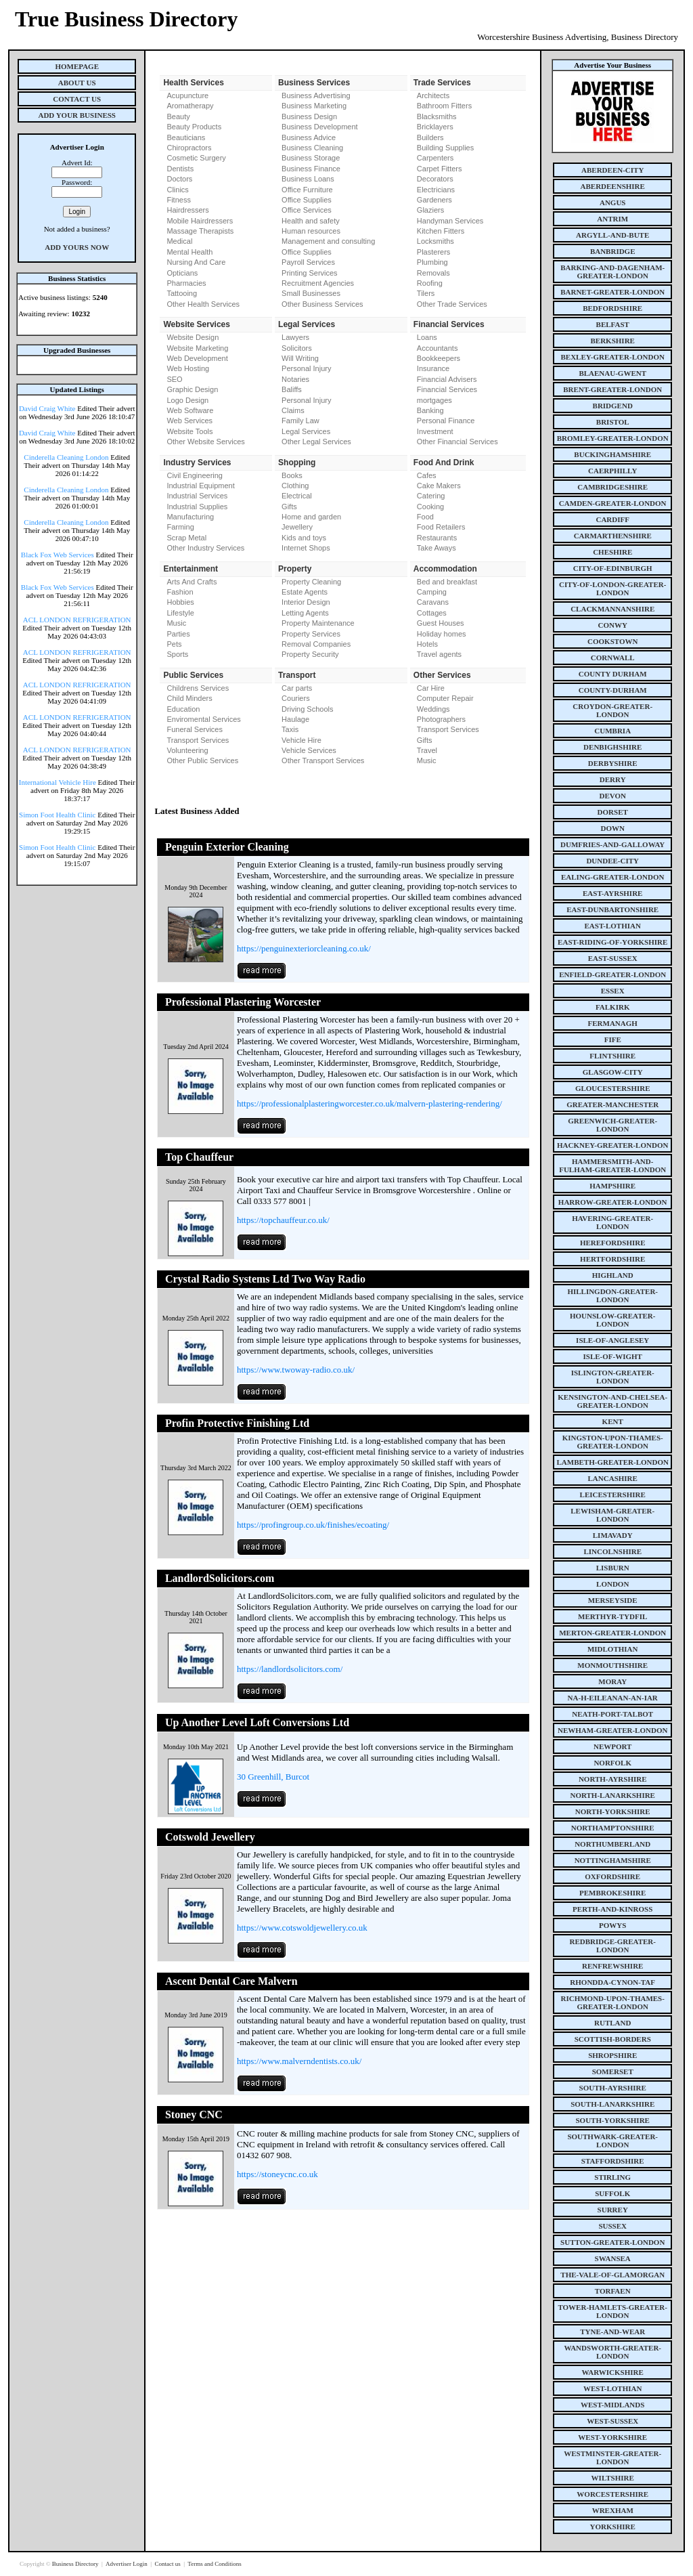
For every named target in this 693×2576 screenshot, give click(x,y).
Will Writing (300, 358)
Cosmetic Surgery (195, 158)
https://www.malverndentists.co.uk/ (299, 2061)
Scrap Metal (186, 538)
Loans (427, 337)
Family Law (300, 420)
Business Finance (311, 169)
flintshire (612, 1056)
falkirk (613, 1007)
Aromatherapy (189, 106)
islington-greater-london (612, 1377)
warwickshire (613, 2372)
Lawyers (295, 337)
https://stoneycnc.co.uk (277, 2174)
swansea (613, 2258)
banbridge (612, 251)
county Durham (613, 674)
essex (613, 991)
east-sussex (613, 958)
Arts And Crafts (191, 582)
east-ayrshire (612, 893)
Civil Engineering (194, 475)
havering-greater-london (612, 1222)
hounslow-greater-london (613, 1320)
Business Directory (76, 2563)
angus (613, 202)
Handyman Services (450, 221)
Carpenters (435, 158)
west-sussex (612, 2421)
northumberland (612, 1844)
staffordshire (612, 2161)
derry (613, 779)
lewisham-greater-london (612, 1515)
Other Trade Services (452, 304)
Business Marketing (314, 106)
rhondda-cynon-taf (612, 1982)
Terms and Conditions (214, 2563)
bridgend (613, 406)
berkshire (613, 341)
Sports (177, 654)
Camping (432, 592)
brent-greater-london (612, 389)
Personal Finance (446, 420)
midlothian (612, 1649)
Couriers (296, 698)
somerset (612, 2071)
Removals (433, 273)
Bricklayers (435, 127)
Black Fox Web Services (57, 555)
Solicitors (297, 348)
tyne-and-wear (612, 2331)
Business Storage (311, 158)
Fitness (178, 200)
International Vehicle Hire (57, 782)
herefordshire (613, 1243)
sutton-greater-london (612, 2242)
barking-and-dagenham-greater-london (612, 271)
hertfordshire (612, 1259)
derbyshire (613, 763)
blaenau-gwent (612, 373)
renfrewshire (612, 1966)
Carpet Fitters (439, 169)
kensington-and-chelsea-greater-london (612, 1401)
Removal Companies (316, 644)
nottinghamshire (613, 1860)
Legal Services (306, 431)
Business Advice (309, 137)
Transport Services (197, 740)
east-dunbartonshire (612, 909)
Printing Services (310, 273)
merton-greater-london (612, 1633)
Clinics (177, 190)
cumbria (612, 731)
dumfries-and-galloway (612, 844)
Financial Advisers (447, 379)
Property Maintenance (318, 623)
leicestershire (613, 1494)
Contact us (168, 2563)
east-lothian (613, 926)
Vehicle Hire (301, 740)
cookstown (612, 641)
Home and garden (311, 517)
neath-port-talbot (612, 1714)
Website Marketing (197, 348)
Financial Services (447, 389)
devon (612, 796)
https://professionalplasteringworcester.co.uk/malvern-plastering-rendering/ (369, 1103)
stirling (612, 2177)
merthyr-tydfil (612, 1616)
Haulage (295, 719)
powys (612, 1925)
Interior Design (306, 602)
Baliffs (292, 389)
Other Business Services (322, 304)
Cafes (427, 475)
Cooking (430, 506)
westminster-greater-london (612, 2457)
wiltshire (612, 2478)
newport (612, 1746)
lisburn (612, 1568)
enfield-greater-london (612, 974)
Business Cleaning (312, 148)
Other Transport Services (323, 760)
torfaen (613, 2291)
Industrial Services (196, 496)
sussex (612, 2226)
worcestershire (612, 2494)
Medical (179, 241)
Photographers (441, 719)
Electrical (297, 496)
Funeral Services (194, 729)
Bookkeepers (438, 358)
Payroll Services (308, 262)
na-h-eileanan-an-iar (613, 1698)
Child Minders (189, 698)
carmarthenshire (613, 536)
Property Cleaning (311, 582)
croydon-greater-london (612, 710)
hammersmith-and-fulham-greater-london (612, 1165)
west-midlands (612, 2405)
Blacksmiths (437, 116)
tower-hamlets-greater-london (612, 2311)
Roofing (430, 283)
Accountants (437, 348)
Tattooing (181, 293)
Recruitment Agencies (318, 283)
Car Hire (431, 688)
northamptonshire (612, 1828)
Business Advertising (316, 95)
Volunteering (187, 750)
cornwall (613, 657)
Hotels (427, 644)
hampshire (612, 1186)
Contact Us (77, 99)
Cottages (432, 613)
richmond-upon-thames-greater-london (613, 2002)
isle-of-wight (612, 1356)
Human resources (311, 231)
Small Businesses (311, 293)
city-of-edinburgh (612, 568)
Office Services (307, 210)
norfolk (612, 1763)
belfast (612, 324)
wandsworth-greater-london (612, 2352)
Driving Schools (307, 709)
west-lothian (612, 2388)
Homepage (77, 66)
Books (292, 475)
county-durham (613, 690)
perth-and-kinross (612, 1909)
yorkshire (612, 2527)
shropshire (612, 2055)
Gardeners (434, 200)
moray (612, 1681)
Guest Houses (440, 623)
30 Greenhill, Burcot (273, 1777)
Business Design (309, 116)
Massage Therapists (199, 231)
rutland (612, 2023)
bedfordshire (612, 308)
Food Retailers (441, 527)
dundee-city (612, 861)
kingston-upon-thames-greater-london (612, 1442)
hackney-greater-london (612, 1145)
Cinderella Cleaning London (66, 457)
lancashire (613, 1478)
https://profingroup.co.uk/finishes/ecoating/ (313, 1525)
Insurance (433, 368)
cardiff (612, 519)
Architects (433, 95)
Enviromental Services (203, 719)
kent (612, 1421)
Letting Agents (305, 613)
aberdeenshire (613, 186)
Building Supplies (445, 148)
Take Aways (436, 548)
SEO (174, 379)
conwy (612, 625)
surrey (613, 2210)
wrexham (612, 2510)
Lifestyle (180, 613)
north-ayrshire (613, 1779)
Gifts (289, 506)
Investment (435, 431)
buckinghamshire (612, 454)
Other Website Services (205, 441)
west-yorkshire (612, 2437)
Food (425, 517)
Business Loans (308, 179)
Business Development (320, 127)
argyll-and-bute (612, 235)
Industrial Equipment (200, 485)
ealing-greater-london (613, 877)
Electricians (436, 190)
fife (612, 1039)
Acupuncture (187, 95)
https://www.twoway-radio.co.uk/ (296, 1370)
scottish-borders (613, 2039)
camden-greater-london (613, 503)
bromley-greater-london (613, 438)
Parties (177, 634)
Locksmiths (435, 241)
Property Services (311, 634)
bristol (612, 422)
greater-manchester (612, 1104)
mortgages (434, 400)
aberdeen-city (612, 170)
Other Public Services (202, 760)
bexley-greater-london (613, 357)
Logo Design (187, 400)
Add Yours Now (77, 247)
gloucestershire (612, 1088)
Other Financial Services (457, 441)
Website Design (192, 337)
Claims (293, 410)
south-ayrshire (612, 2088)
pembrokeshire (612, 1893)
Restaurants (437, 538)
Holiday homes (441, 634)
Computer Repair (445, 698)
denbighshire (612, 747)
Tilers (425, 293)
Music (176, 623)
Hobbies (180, 602)
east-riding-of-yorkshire (612, 942)
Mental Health (189, 252)
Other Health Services (203, 304)
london (612, 1584)
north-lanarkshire (612, 1795)
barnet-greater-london (612, 292)
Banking (430, 410)
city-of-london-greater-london (612, 588)
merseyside (613, 1600)
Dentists (180, 169)
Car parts (297, 688)
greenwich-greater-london (612, 1125)
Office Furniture (307, 190)
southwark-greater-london (612, 2140)
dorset (613, 812)
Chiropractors (188, 148)
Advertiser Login (127, 2563)
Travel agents (439, 654)
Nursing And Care (195, 262)
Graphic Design (192, 389)
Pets (173, 644)
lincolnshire (612, 1551)
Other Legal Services (316, 441)
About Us (77, 83)
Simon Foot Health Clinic (57, 815)
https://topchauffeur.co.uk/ (283, 1220)
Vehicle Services (309, 750)
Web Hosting (187, 368)
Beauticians (185, 137)
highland (612, 1275)
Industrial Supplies (196, 506)
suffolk (612, 2193)
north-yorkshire (612, 1811)
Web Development (196, 358)
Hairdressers (187, 210)
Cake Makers (439, 485)
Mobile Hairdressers (199, 221)
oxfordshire (612, 1876)
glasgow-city (613, 1072)
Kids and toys (304, 538)
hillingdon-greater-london (612, 1295)
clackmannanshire (612, 609)
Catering (431, 496)
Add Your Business (77, 115)
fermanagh (613, 1023)
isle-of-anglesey (612, 1340)
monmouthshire (612, 1665)
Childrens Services (197, 688)
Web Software (189, 410)
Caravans (433, 602)
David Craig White (47, 408)
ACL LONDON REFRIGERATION (77, 620)
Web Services (189, 420)
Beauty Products (193, 127)
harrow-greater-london (612, 1202)
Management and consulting (328, 241)
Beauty (177, 116)
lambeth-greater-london (613, 1462)
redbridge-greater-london (612, 1945)
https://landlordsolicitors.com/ (289, 1669)
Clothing (295, 485)
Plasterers (434, 252)
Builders (430, 137)
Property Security (310, 654)
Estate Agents (305, 592)
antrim (612, 219)
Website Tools (189, 431)
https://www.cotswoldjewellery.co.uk (302, 1928)
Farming (180, 527)
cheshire (612, 552)
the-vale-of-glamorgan (612, 2275)
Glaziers (430, 210)
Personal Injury (306, 368)
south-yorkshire (613, 2120)
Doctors (179, 179)
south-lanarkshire (612, 2104)
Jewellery (297, 527)
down (612, 828)
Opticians (182, 273)
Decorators (435, 179)
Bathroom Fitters (444, 106)
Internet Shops (306, 548)
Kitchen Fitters (440, 231)
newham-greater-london (612, 1730)
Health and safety (311, 221)
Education (183, 709)
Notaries (295, 379)
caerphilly (612, 471)
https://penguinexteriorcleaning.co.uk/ (304, 948)
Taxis (290, 729)
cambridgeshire (612, 487)
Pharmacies (186, 283)
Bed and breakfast (447, 582)
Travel (427, 750)
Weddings (433, 709)
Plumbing (432, 262)
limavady (613, 1535)
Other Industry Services (205, 548)
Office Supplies (307, 200)
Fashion (179, 592)
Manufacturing (190, 517)
